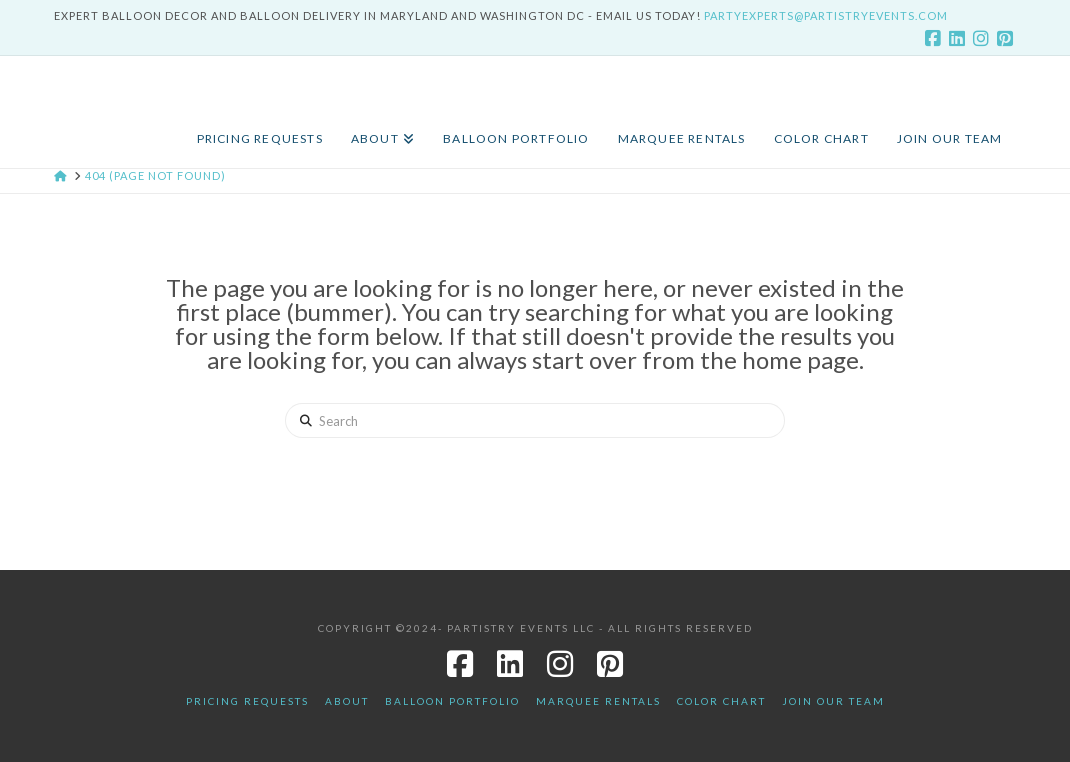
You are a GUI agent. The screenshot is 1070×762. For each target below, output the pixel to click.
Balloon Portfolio (452, 701)
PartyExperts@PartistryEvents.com (826, 15)
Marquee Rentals (598, 701)
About (347, 701)
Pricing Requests (247, 701)
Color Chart (721, 701)
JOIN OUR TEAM (833, 701)
